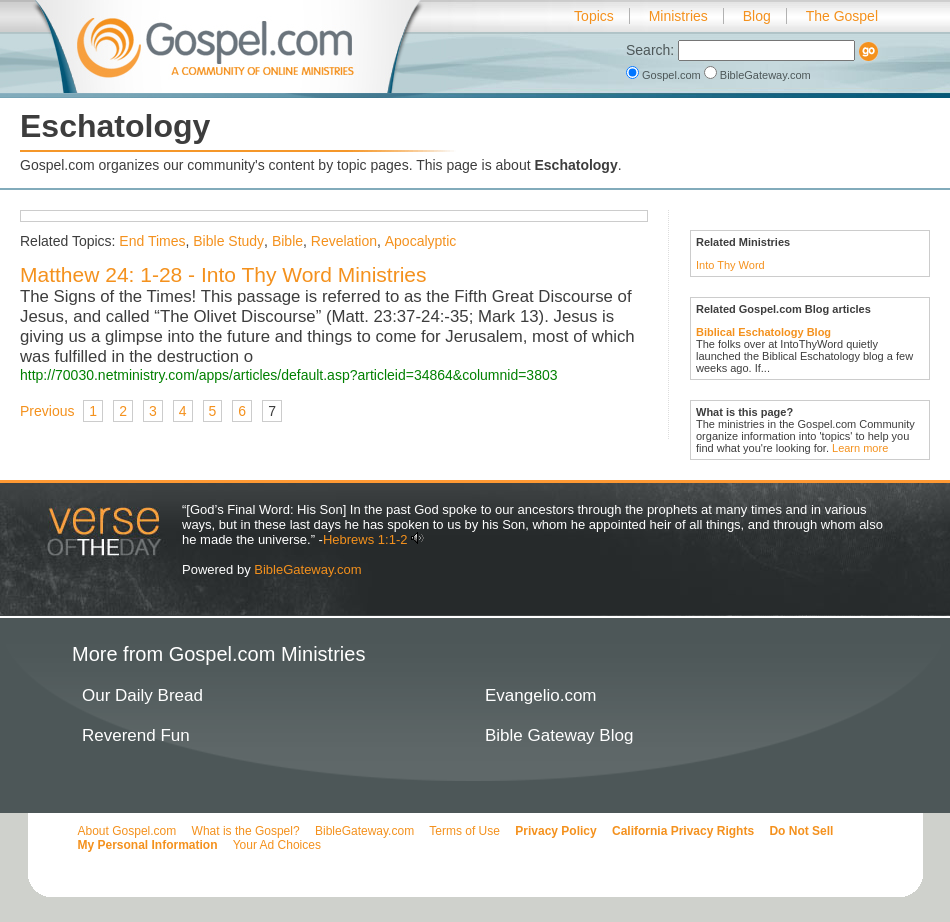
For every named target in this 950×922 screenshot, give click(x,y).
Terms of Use (464, 831)
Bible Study (228, 241)
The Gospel (842, 16)
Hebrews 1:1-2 (365, 539)
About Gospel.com (127, 831)
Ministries (678, 16)
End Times (152, 241)
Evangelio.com (541, 695)
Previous (47, 411)
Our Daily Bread (142, 695)
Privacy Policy (555, 831)
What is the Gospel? (246, 831)
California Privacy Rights (683, 831)
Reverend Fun (136, 735)
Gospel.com (665, 75)
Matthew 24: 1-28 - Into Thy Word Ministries (223, 274)
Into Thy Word (730, 265)
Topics (594, 16)
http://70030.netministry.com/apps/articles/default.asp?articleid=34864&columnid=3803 (289, 375)
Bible (287, 241)
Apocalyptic (421, 241)
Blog (757, 16)
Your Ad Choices (277, 845)
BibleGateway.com (757, 75)
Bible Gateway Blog (559, 735)
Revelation (344, 241)
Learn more (860, 448)
